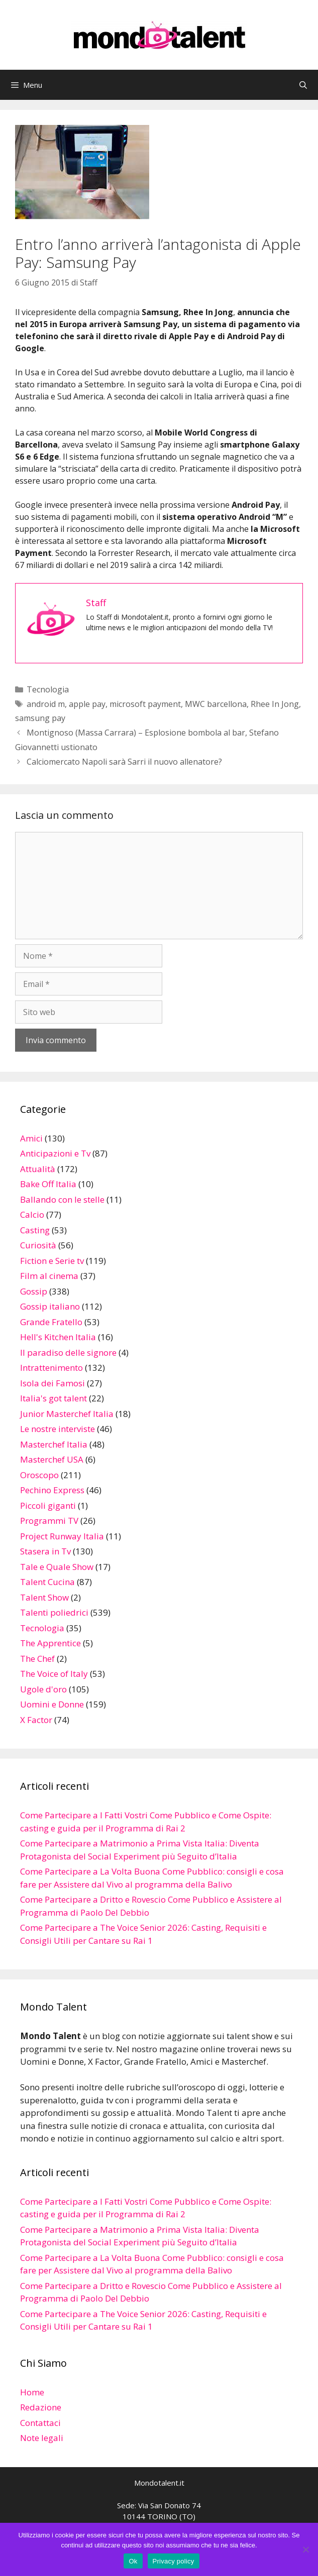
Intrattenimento (51, 1367)
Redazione (40, 2407)
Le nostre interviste (57, 1429)
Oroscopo (39, 1475)
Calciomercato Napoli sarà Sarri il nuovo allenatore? (124, 761)
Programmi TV (49, 1520)
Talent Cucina (47, 1582)
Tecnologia (48, 689)
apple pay (87, 703)
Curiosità (38, 1245)
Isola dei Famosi (52, 1383)
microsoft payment (145, 703)
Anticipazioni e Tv (55, 1153)
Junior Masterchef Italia (67, 1413)
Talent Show (44, 1597)
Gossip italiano (50, 1306)
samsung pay (40, 718)
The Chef (37, 1658)
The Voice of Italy (54, 1673)
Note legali (41, 2438)
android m (46, 703)
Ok (133, 2561)
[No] (305, 2549)
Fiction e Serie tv (52, 1260)
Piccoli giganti (48, 1505)
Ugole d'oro (43, 1689)
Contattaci (40, 2422)
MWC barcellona (216, 703)
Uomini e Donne (52, 1704)
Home (32, 2392)
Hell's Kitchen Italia (58, 1337)
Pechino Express (52, 1490)
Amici (31, 1138)
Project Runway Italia (62, 1536)
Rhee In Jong (275, 703)
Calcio (32, 1214)
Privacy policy (173, 2561)
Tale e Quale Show (56, 1566)
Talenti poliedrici (54, 1612)
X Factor (36, 1720)
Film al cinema (49, 1275)
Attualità (37, 1169)
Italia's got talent (53, 1398)
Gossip (33, 1291)
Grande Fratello (51, 1322)
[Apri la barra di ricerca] (303, 85)
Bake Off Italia (48, 1184)
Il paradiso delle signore (68, 1352)
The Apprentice (50, 1643)
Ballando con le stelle (62, 1199)
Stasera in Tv (45, 1551)
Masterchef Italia (53, 1444)
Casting (35, 1230)
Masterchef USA (51, 1459)
